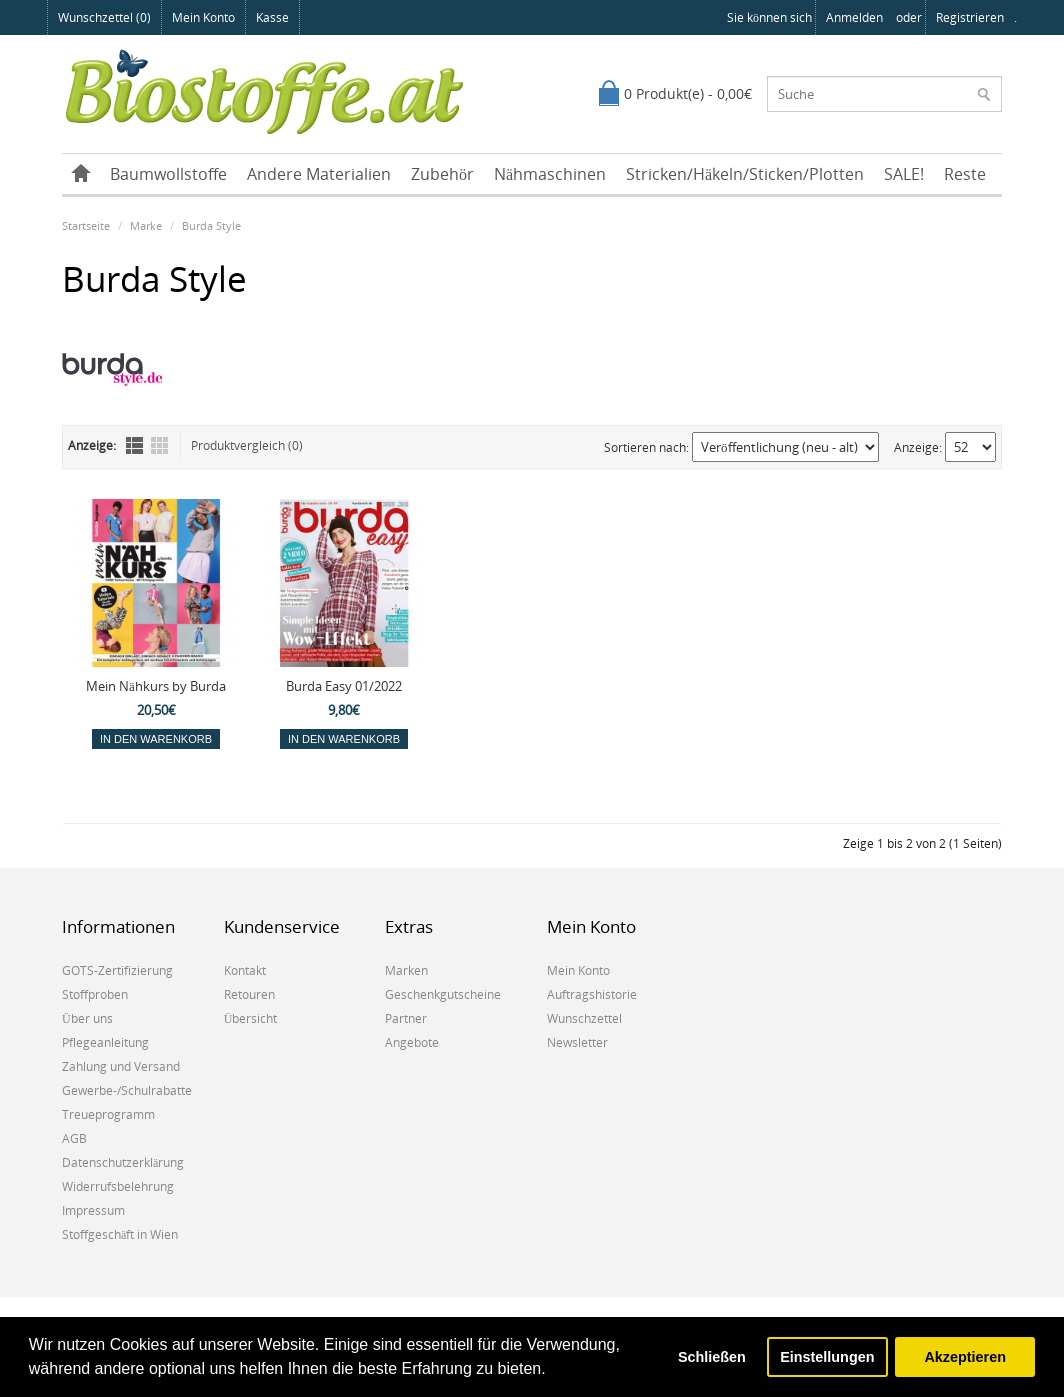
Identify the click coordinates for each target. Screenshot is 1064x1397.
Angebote (412, 1042)
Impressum (93, 1210)
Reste (965, 174)
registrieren (970, 17)
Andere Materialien (319, 174)
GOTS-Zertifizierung (117, 970)
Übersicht (251, 1018)
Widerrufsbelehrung (118, 1186)
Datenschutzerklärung (123, 1162)
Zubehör (442, 174)
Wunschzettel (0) (104, 17)
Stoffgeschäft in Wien (120, 1234)
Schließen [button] (712, 1357)
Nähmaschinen (550, 174)
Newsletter (577, 1042)
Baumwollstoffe (168, 174)
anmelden (854, 17)
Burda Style (211, 225)
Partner (406, 1018)
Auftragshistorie (592, 994)
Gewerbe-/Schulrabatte (127, 1090)
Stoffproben (95, 994)
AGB (74, 1138)
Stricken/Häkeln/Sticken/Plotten (745, 174)
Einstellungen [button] (827, 1357)
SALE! (904, 174)
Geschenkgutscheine (443, 994)
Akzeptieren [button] (965, 1357)
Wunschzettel (584, 1018)
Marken (406, 970)
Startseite (86, 225)
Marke (146, 225)
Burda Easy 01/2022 (344, 686)
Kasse (272, 17)
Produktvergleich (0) (247, 445)
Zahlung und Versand (121, 1066)
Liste (134, 445)
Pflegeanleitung (105, 1042)
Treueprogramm (108, 1114)
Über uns (87, 1018)
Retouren (249, 994)
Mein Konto (203, 17)
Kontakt (245, 970)
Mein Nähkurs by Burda (156, 686)
